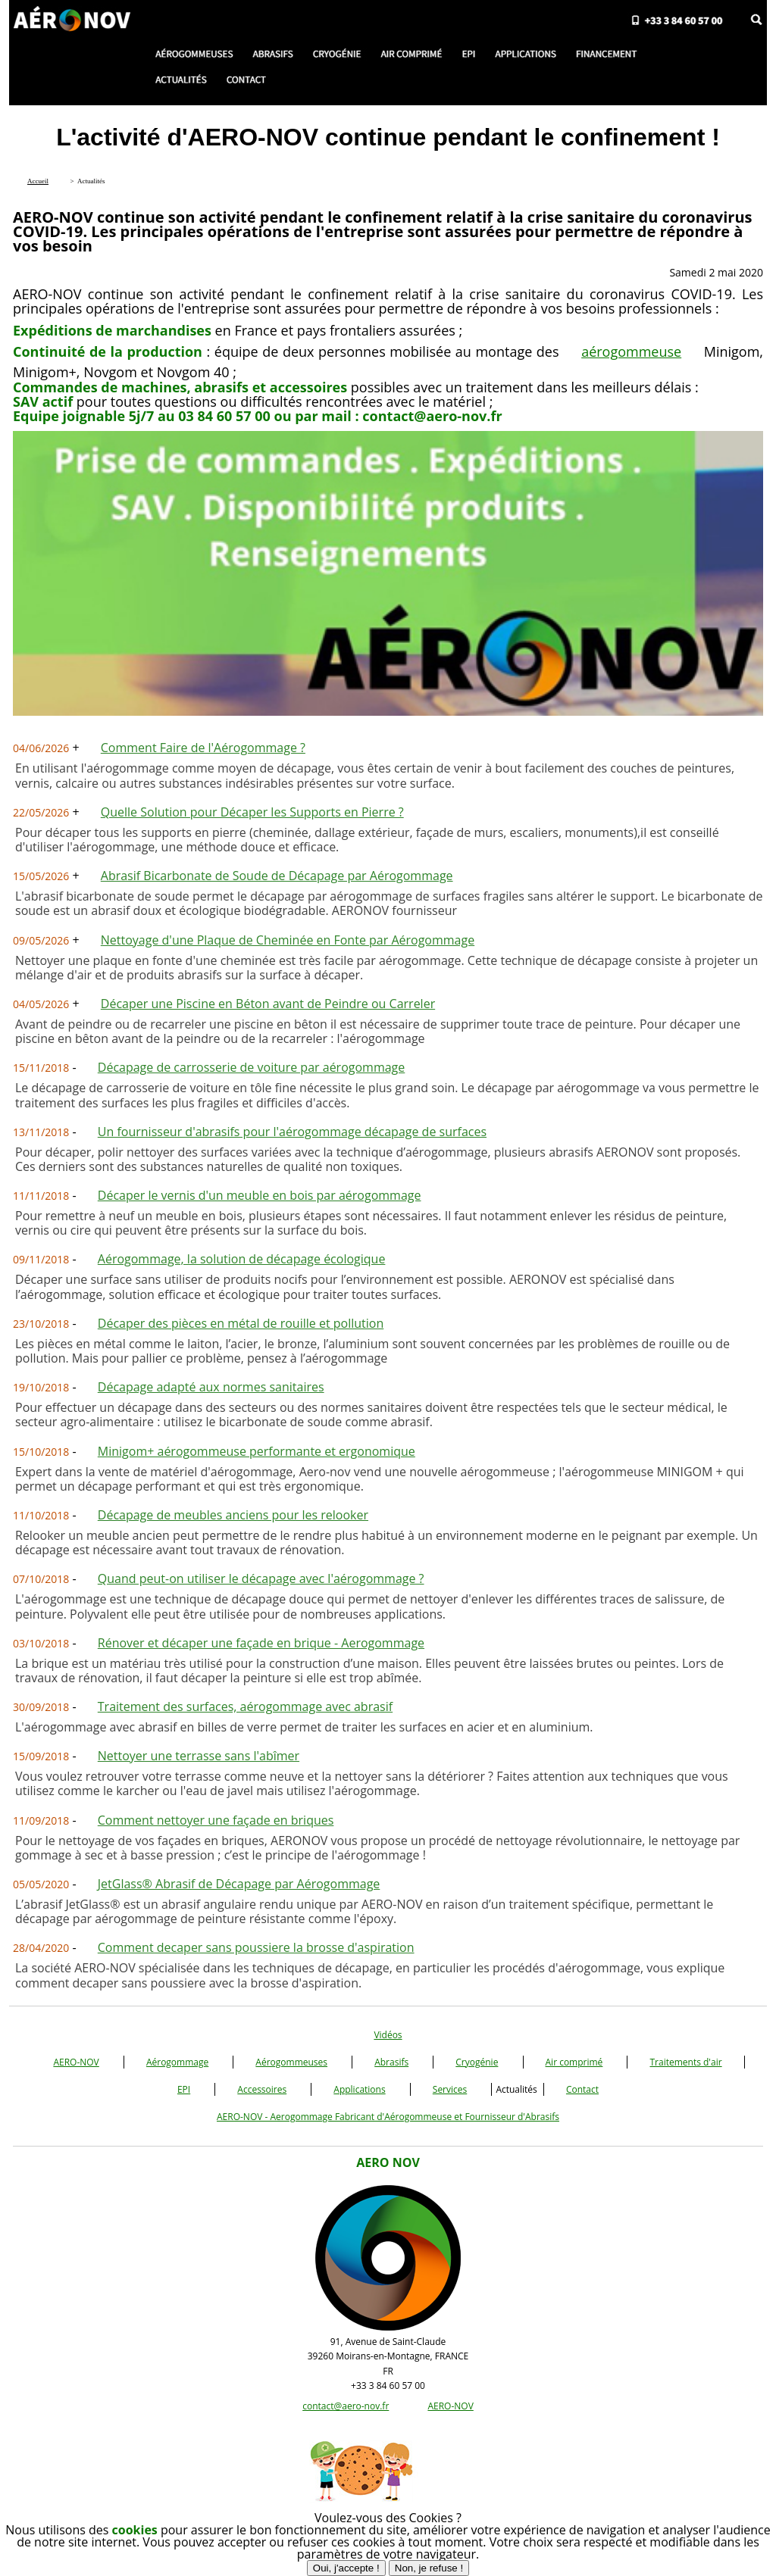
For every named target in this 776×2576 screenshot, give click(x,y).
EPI (183, 2089)
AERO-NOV (76, 2062)
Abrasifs (391, 2062)
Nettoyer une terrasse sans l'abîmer (198, 1755)
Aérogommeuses (291, 2062)
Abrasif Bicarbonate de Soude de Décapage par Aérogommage (277, 875)
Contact (582, 2089)
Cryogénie (476, 2062)
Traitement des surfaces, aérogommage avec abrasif (245, 1706)
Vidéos (388, 2034)
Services (450, 2089)
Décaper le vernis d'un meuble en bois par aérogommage (259, 1195)
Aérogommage (177, 2062)
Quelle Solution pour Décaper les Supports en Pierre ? (252, 812)
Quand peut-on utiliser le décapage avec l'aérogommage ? (261, 1578)
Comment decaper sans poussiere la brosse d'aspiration (256, 1947)
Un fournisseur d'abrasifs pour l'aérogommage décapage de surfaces (292, 1131)
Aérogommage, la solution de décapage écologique (242, 1259)
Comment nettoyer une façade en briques (216, 1820)
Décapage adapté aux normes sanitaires (211, 1387)
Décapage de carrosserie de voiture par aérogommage (251, 1067)
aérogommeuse (631, 351)
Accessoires (261, 2089)
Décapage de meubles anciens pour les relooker (233, 1515)
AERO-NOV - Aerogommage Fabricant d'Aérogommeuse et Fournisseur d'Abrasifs (388, 2116)
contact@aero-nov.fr (345, 2406)
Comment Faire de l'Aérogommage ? (203, 747)
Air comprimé (574, 2062)
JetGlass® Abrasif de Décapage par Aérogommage (239, 1883)
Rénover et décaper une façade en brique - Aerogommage (261, 1643)
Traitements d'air (685, 2062)
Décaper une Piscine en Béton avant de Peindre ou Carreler (268, 1003)
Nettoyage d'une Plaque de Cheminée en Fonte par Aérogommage (287, 940)
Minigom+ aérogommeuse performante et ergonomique (256, 1451)
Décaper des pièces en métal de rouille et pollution (240, 1323)
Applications (359, 2089)
